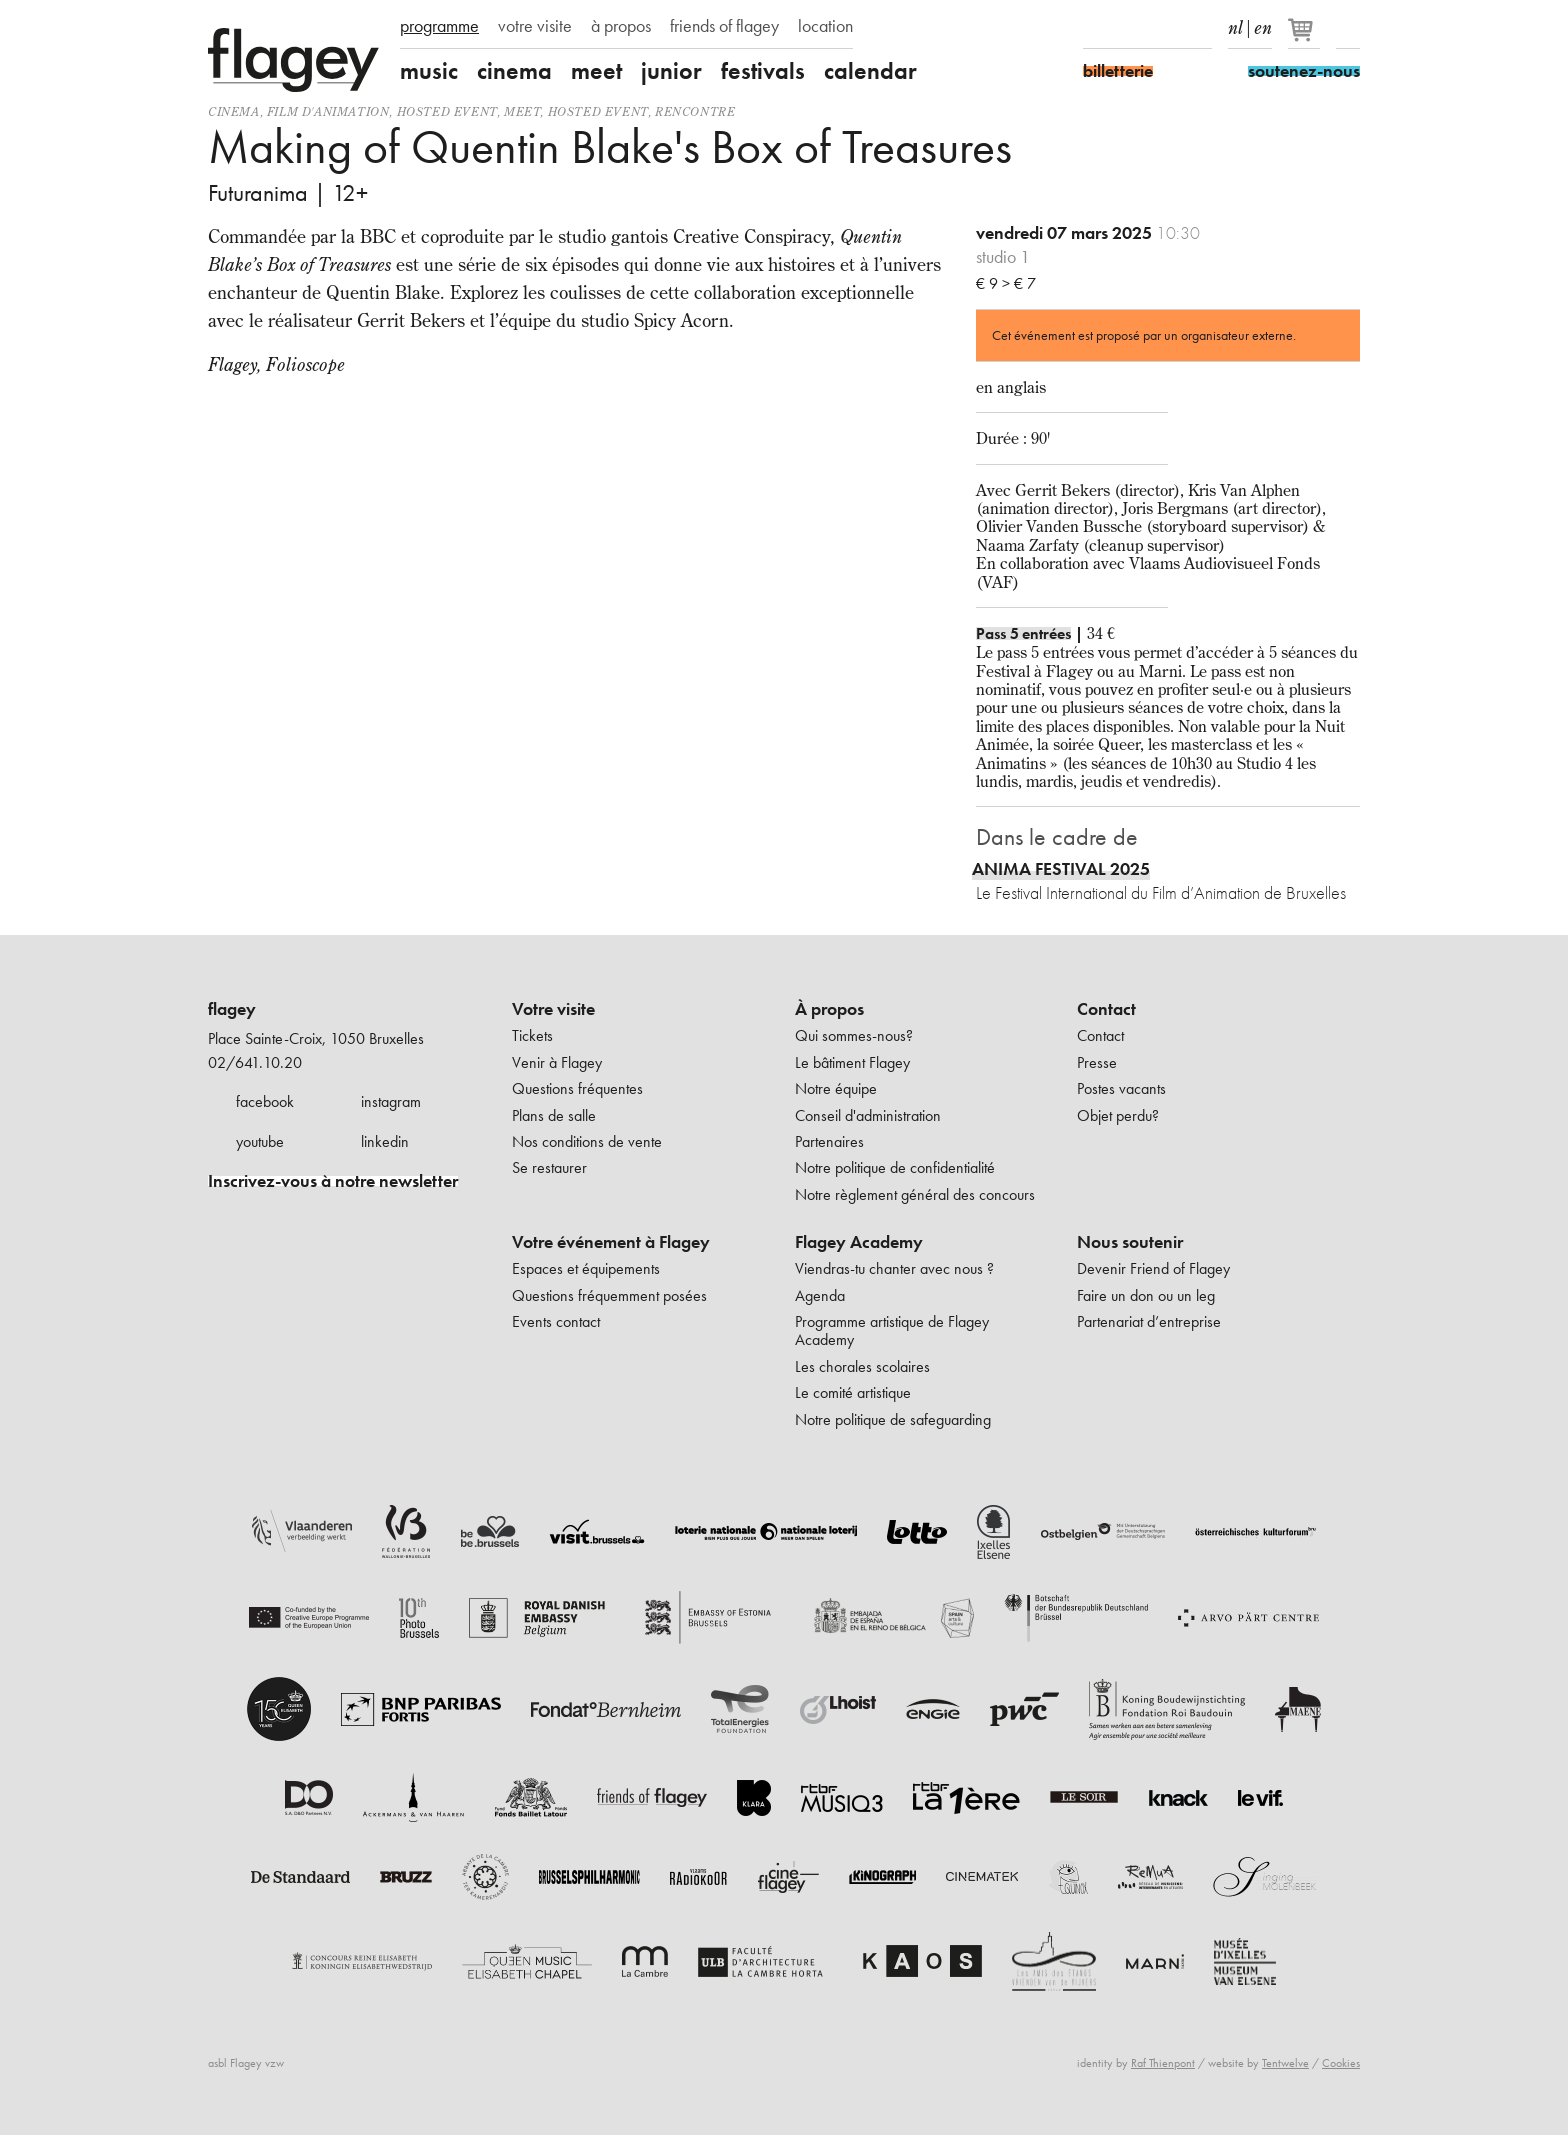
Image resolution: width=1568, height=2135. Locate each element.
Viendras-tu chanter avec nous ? (894, 1268)
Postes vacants (1121, 1088)
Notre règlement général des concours (915, 1194)
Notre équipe (836, 1088)
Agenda (820, 1295)
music (429, 71)
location (825, 26)
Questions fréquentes (577, 1088)
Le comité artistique (853, 1392)
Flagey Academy (859, 1242)
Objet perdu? (1118, 1115)
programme (439, 26)
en (1263, 24)
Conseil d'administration (868, 1115)
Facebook (1095, 28)
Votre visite (553, 1009)
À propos (829, 1009)
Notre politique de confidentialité (895, 1167)
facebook (265, 1101)
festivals (763, 71)
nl (1235, 24)
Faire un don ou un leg (1146, 1295)
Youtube (1165, 28)
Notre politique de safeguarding (893, 1419)
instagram (391, 1101)
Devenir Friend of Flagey (1153, 1268)
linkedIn (1200, 28)
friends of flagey (724, 26)
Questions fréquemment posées (609, 1295)
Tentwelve (1285, 2063)
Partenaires (829, 1141)
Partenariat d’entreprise (1149, 1321)
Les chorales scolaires (862, 1366)
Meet (522, 111)
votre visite (535, 26)
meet (596, 71)
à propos (621, 26)
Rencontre (695, 111)
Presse (1097, 1062)
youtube (260, 1141)
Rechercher (1348, 28)
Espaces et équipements (586, 1268)
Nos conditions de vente (587, 1141)
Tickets (532, 1035)
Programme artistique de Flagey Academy (892, 1330)
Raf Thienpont (1163, 2063)
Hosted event (447, 111)
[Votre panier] (1305, 38)
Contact (1106, 1009)
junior (671, 71)
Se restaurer (549, 1167)
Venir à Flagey (557, 1062)
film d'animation (328, 111)
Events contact (556, 1321)
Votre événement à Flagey (611, 1242)
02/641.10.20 (255, 1062)
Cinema (234, 111)
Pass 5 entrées (1023, 633)
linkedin (385, 1141)
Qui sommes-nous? (854, 1035)
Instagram (1130, 28)
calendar (870, 71)
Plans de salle (554, 1115)
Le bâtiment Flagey (852, 1062)
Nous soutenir (1130, 1242)
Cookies (1341, 2063)
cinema (514, 71)
